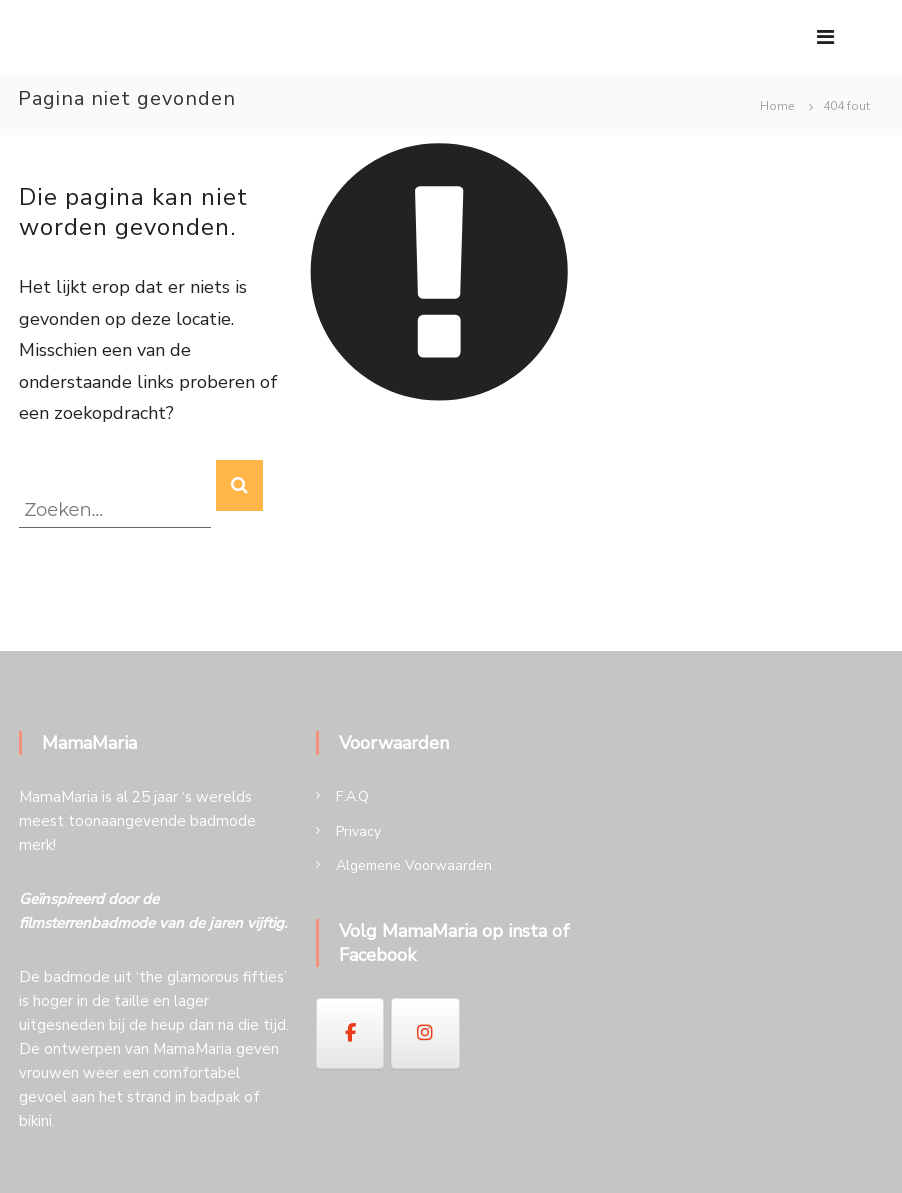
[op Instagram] (425, 1033)
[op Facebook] (350, 1033)
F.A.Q (352, 796)
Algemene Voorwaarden (414, 865)
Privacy (358, 831)
